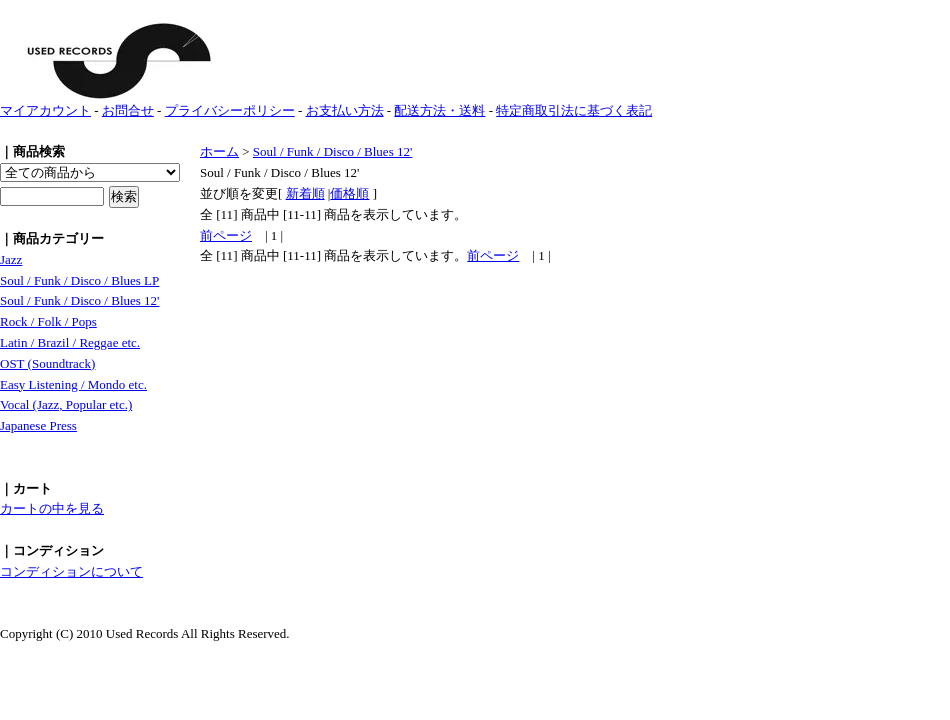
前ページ (226, 235)
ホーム (219, 151)
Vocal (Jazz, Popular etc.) (66, 404)
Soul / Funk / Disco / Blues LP (79, 280)
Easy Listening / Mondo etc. (73, 384)
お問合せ (128, 110)
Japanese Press (38, 425)
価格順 (349, 193)
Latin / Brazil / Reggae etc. (70, 342)
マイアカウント (45, 110)
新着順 (305, 193)
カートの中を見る (52, 508)
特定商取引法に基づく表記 (574, 110)
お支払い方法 (345, 110)
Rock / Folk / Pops (48, 321)
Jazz (11, 259)
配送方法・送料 (439, 110)
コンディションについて (71, 571)
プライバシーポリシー (230, 110)
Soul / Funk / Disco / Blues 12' (79, 300)
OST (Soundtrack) (47, 363)
